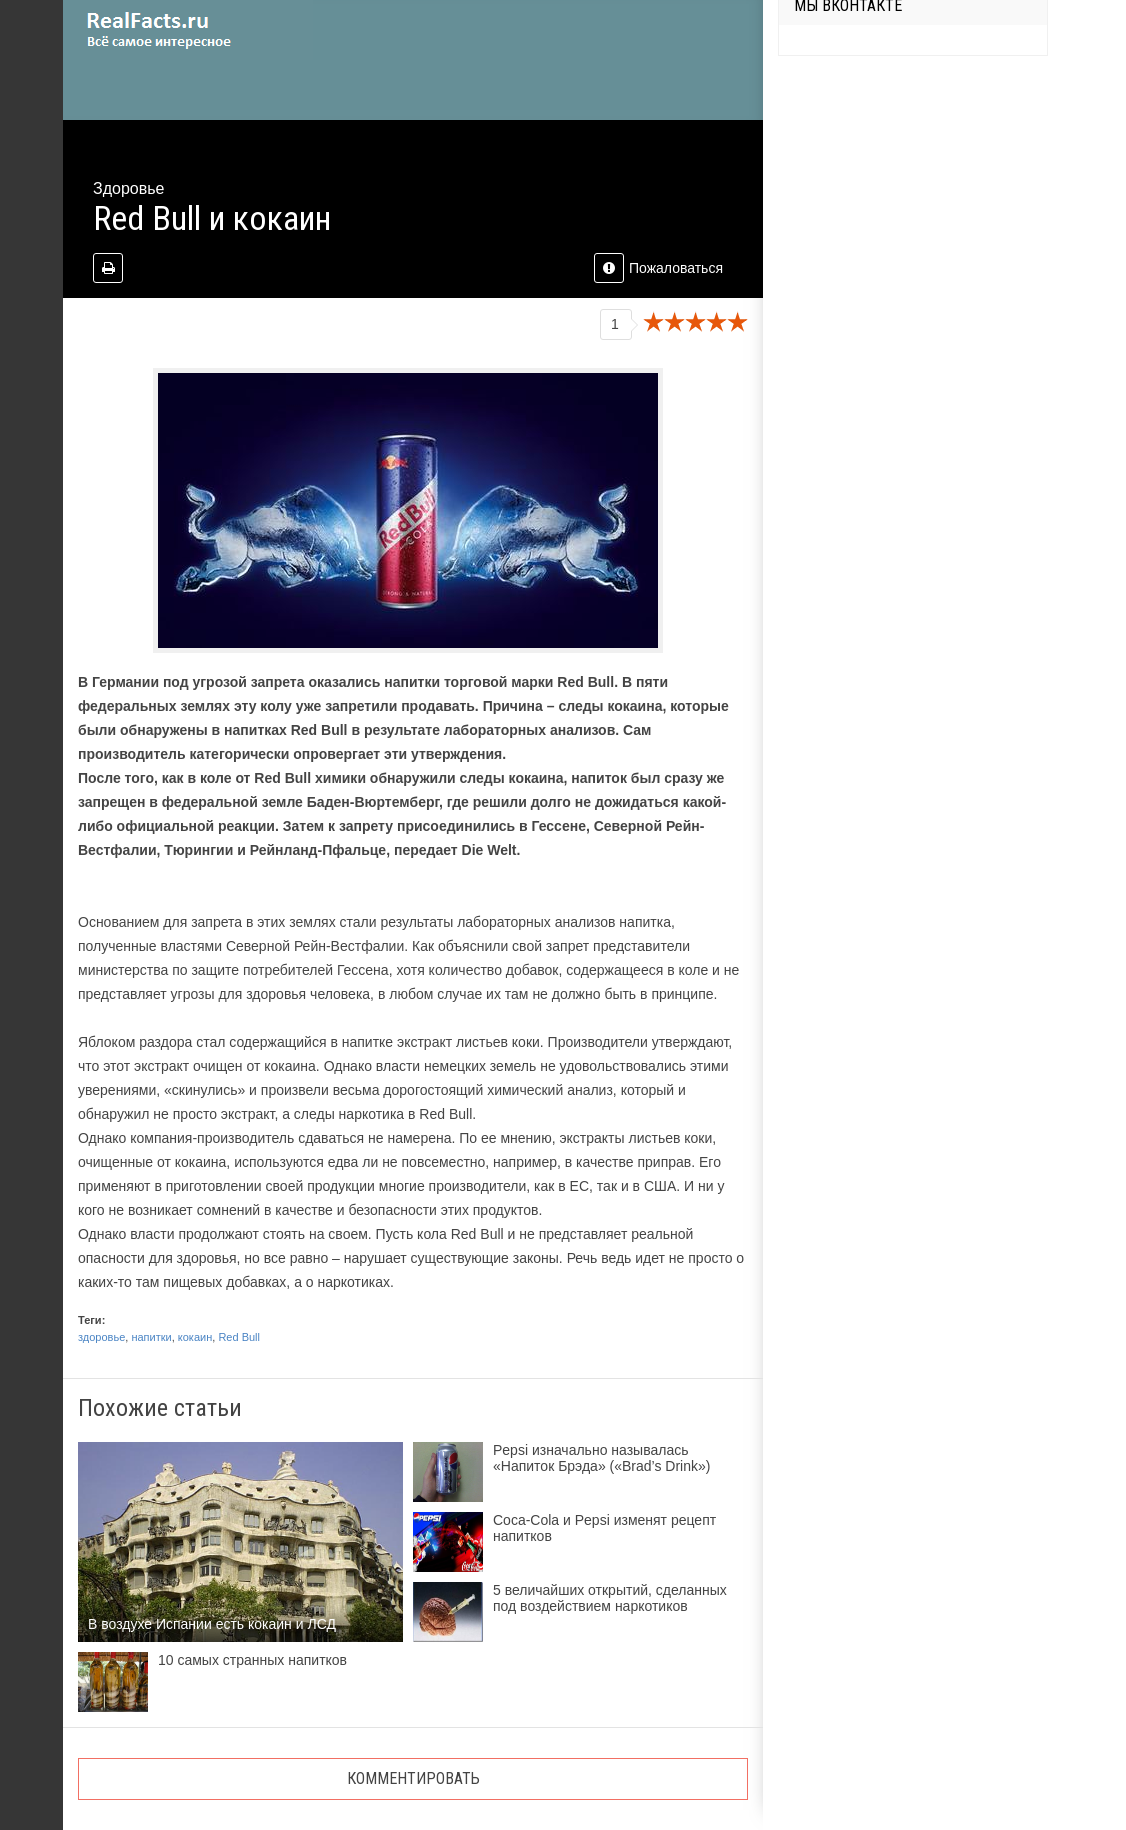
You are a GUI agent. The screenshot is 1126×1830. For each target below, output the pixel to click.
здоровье (101, 1337)
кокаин (195, 1337)
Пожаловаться (658, 268)
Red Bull (239, 1337)
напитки (151, 1337)
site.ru (188, 30)
